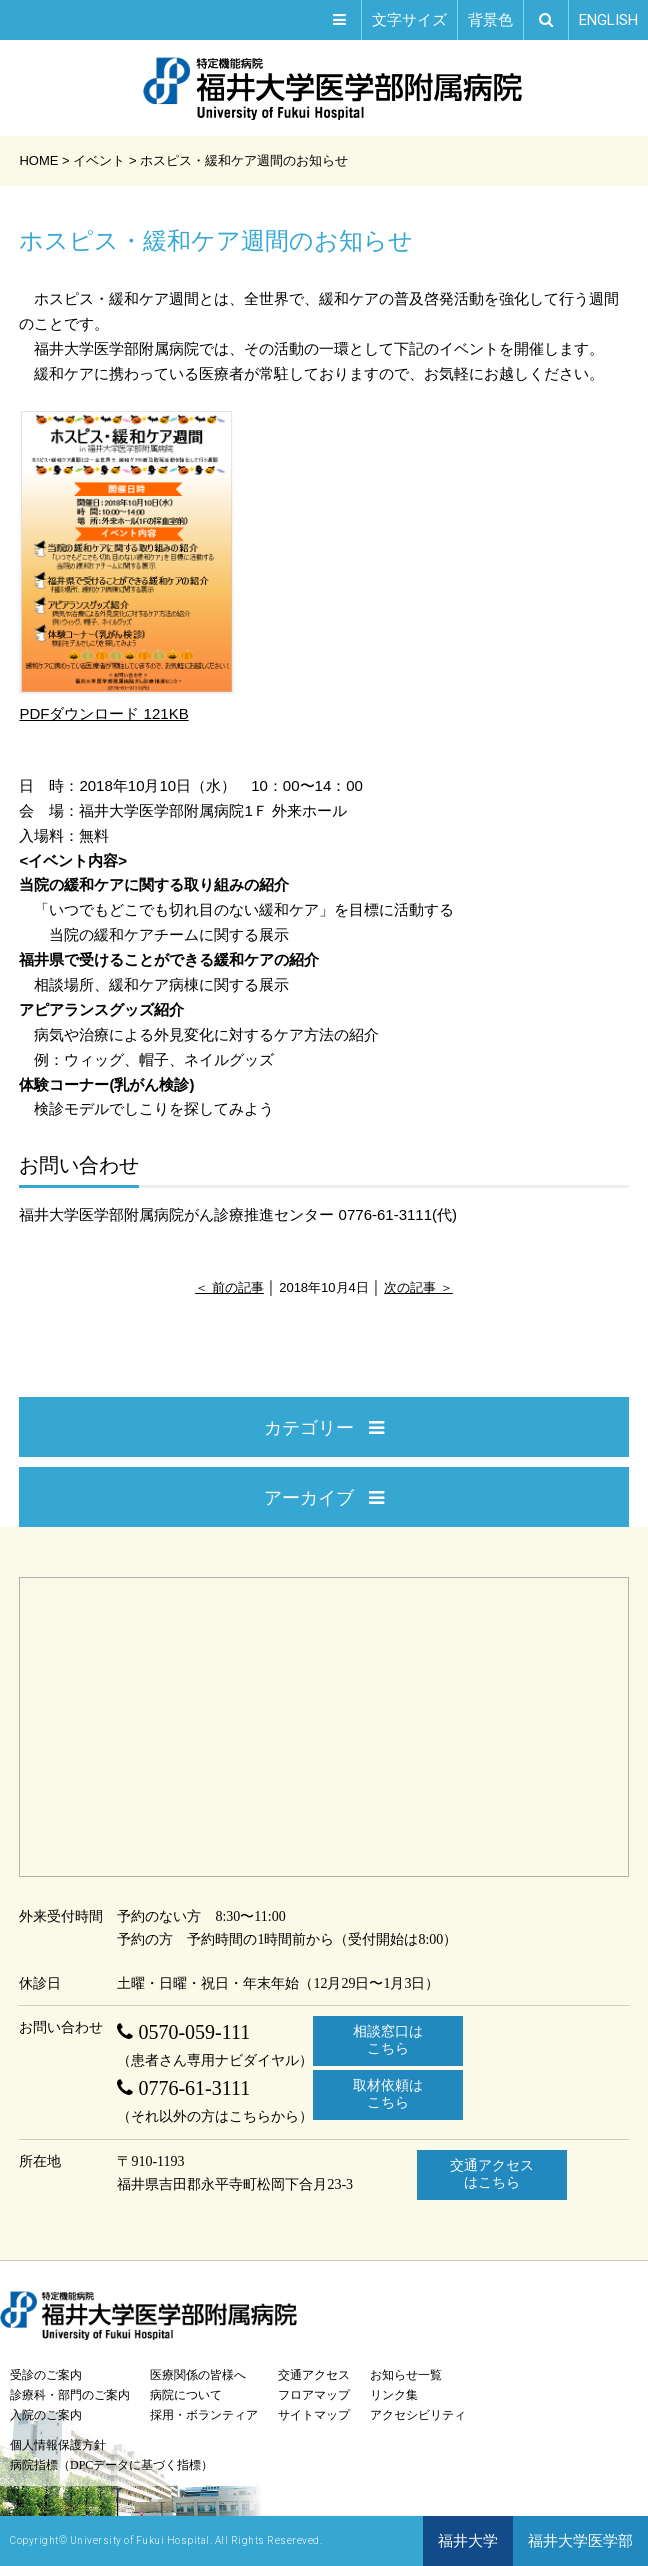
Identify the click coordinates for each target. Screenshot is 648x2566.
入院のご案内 (46, 2415)
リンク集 (394, 2395)
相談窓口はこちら (388, 2040)
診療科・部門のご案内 (70, 2395)
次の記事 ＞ (418, 1287)
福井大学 (468, 2541)
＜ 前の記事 (229, 1287)
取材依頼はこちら (388, 2094)
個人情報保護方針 (58, 2445)
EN (608, 20)
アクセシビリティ (418, 2415)
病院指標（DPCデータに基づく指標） (111, 2465)
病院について (186, 2395)
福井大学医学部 (580, 2541)
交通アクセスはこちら (492, 2174)
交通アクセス (314, 2375)
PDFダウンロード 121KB (126, 565)
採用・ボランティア (204, 2415)
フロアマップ (314, 2395)
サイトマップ (314, 2415)
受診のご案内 (46, 2375)
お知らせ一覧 (406, 2375)
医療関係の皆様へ (198, 2375)
